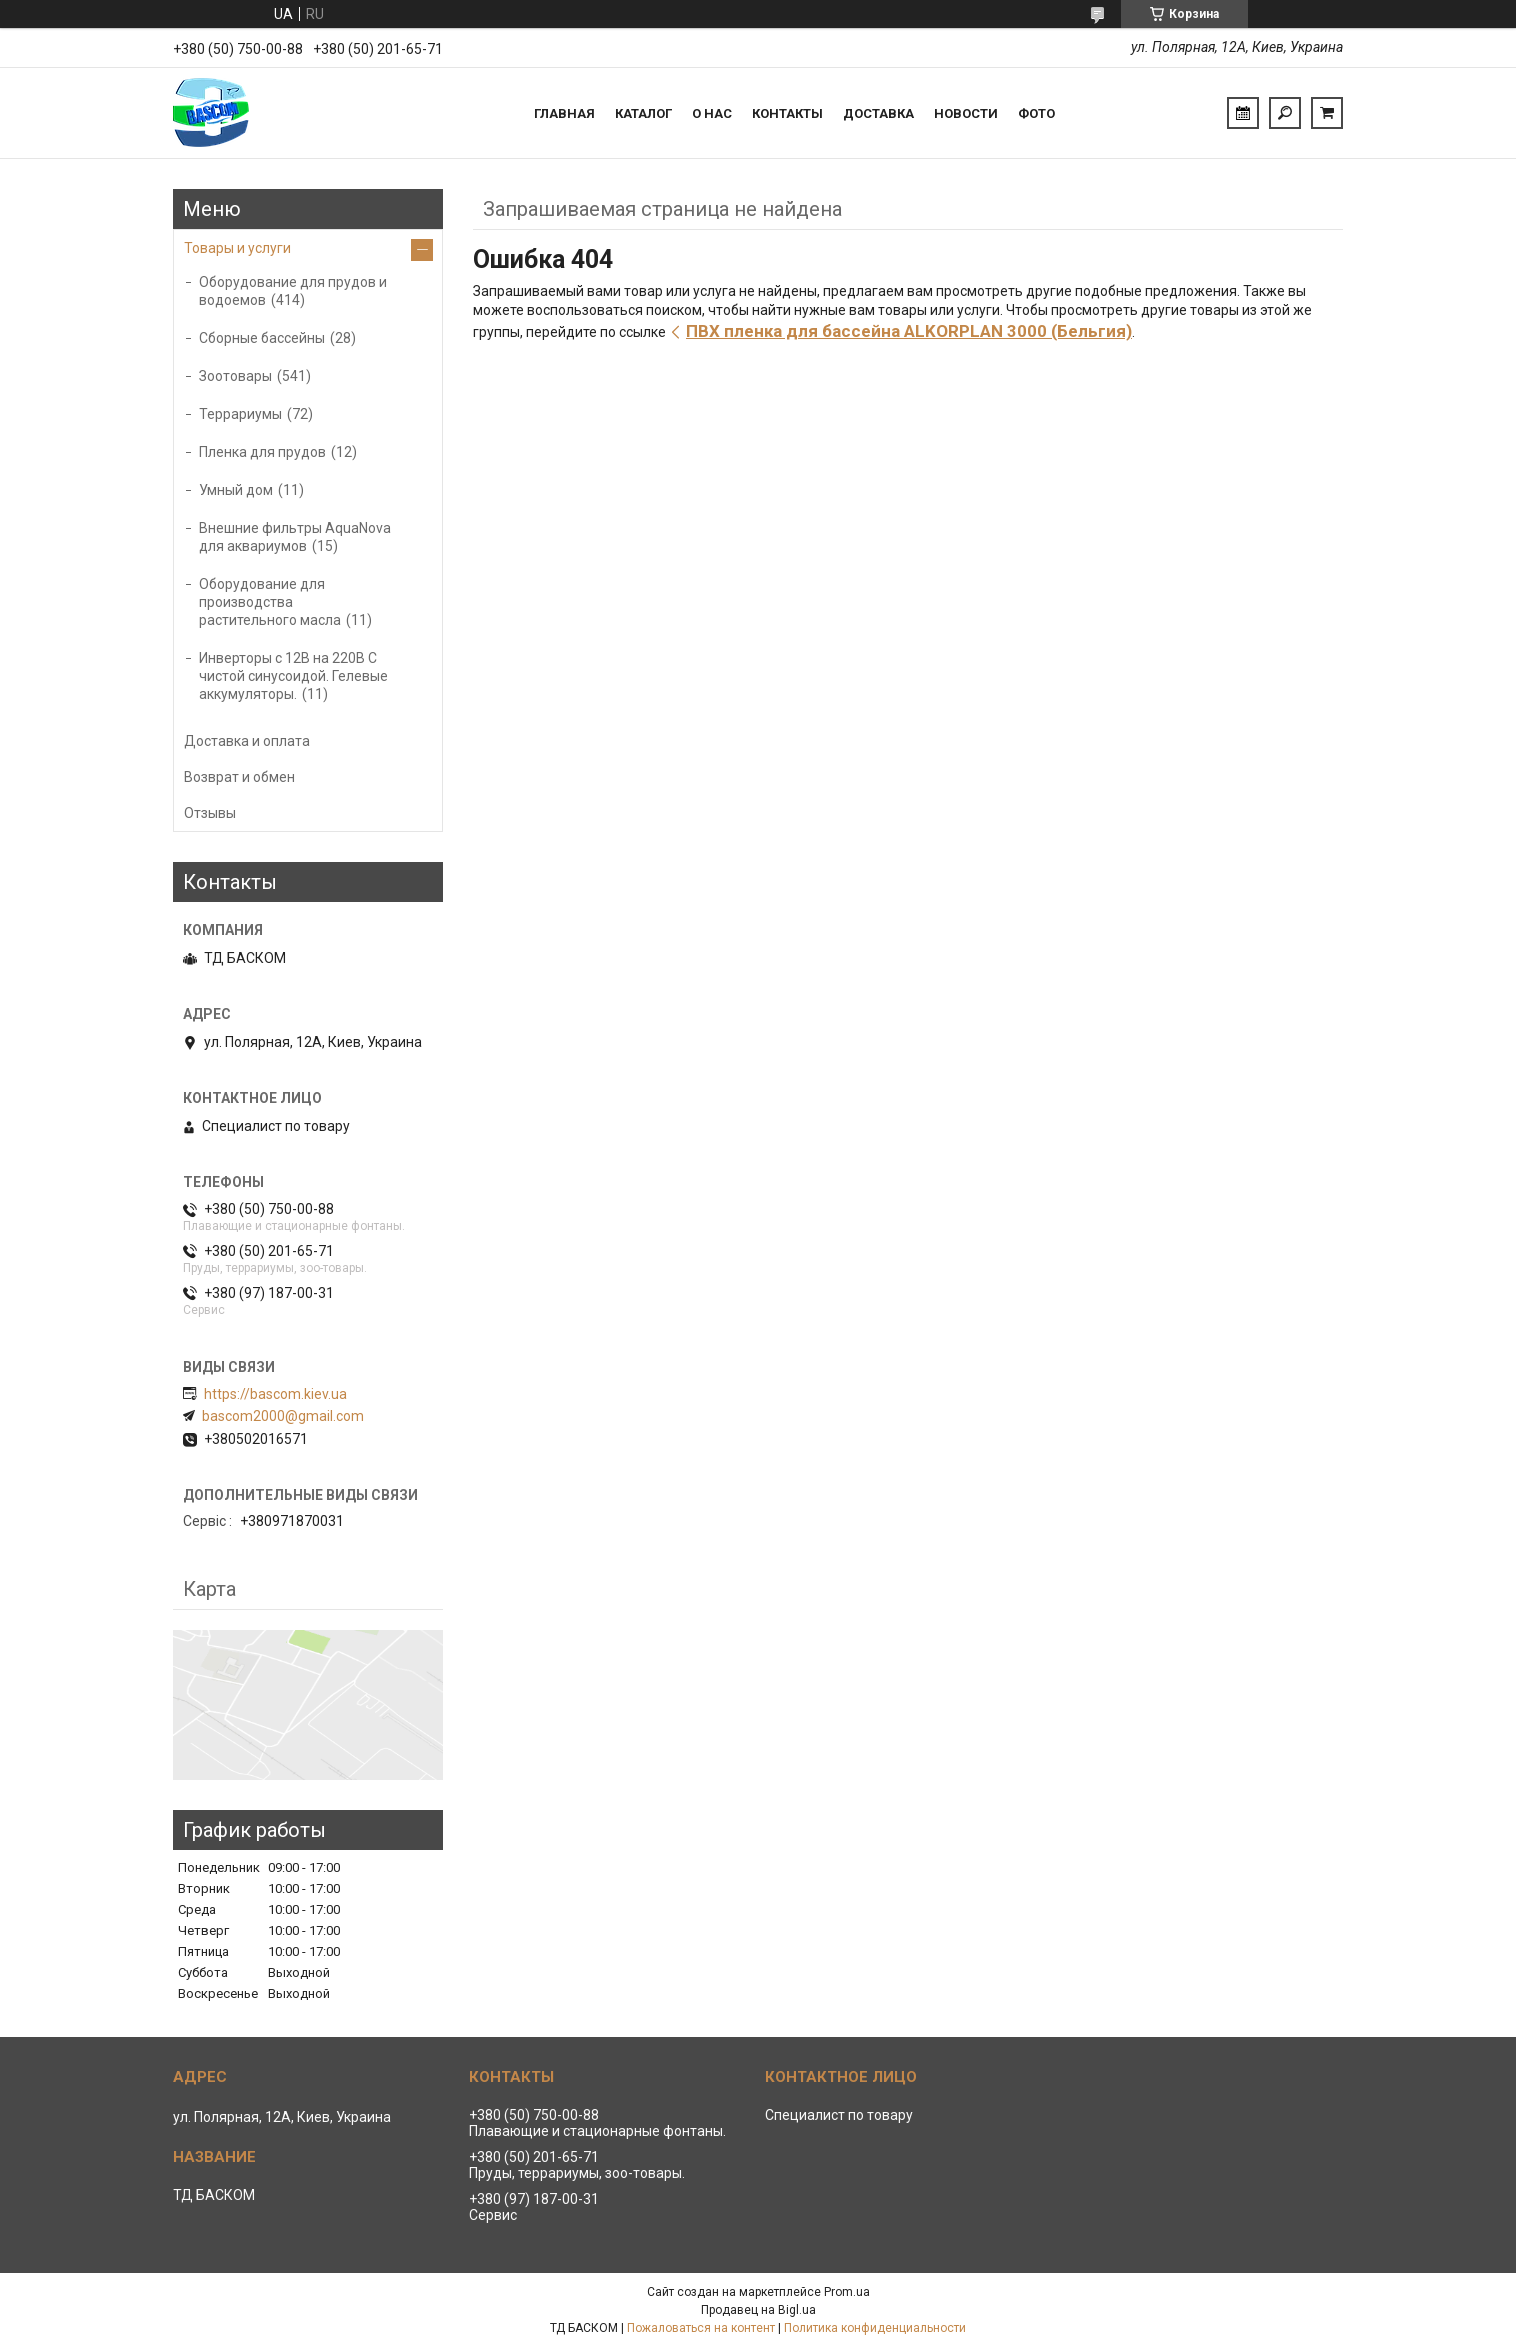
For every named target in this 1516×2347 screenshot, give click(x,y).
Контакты (787, 113)
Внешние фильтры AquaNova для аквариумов (295, 537)
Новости (966, 113)
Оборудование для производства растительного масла (270, 602)
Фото (1036, 113)
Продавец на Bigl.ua (758, 2310)
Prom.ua (847, 2292)
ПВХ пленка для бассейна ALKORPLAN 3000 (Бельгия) (909, 331)
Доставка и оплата (247, 741)
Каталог (643, 113)
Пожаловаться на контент (701, 2328)
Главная (564, 113)
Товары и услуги (237, 248)
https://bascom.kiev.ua (275, 1394)
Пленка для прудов (262, 452)
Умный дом (236, 490)
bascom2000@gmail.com (283, 1416)
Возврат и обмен (239, 777)
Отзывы (210, 813)
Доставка (878, 113)
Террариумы (240, 414)
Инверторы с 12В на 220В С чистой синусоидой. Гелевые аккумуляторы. (293, 676)
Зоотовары (235, 376)
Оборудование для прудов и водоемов (293, 291)
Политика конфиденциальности (875, 2328)
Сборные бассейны (262, 338)
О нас (712, 113)
